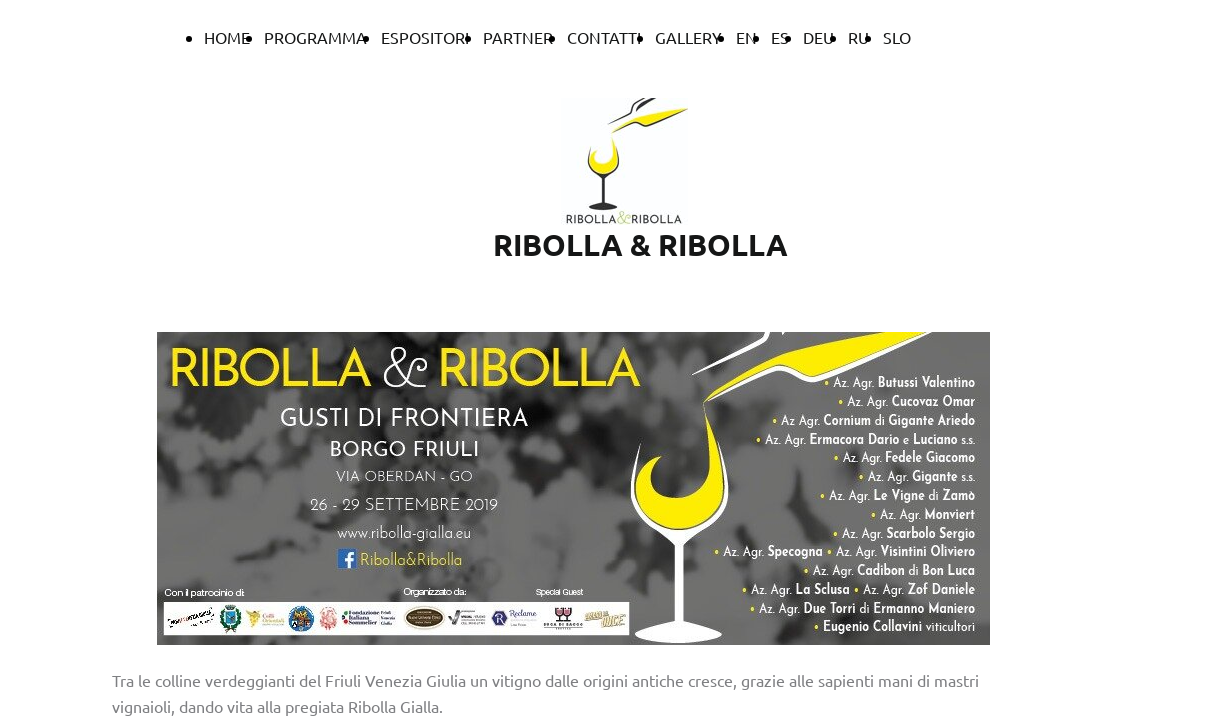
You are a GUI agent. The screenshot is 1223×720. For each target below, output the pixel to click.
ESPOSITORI (425, 37)
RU (858, 37)
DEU (818, 37)
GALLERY (688, 37)
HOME (227, 37)
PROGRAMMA (315, 37)
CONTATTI (604, 37)
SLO (897, 37)
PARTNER (518, 37)
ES (780, 37)
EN (746, 37)
